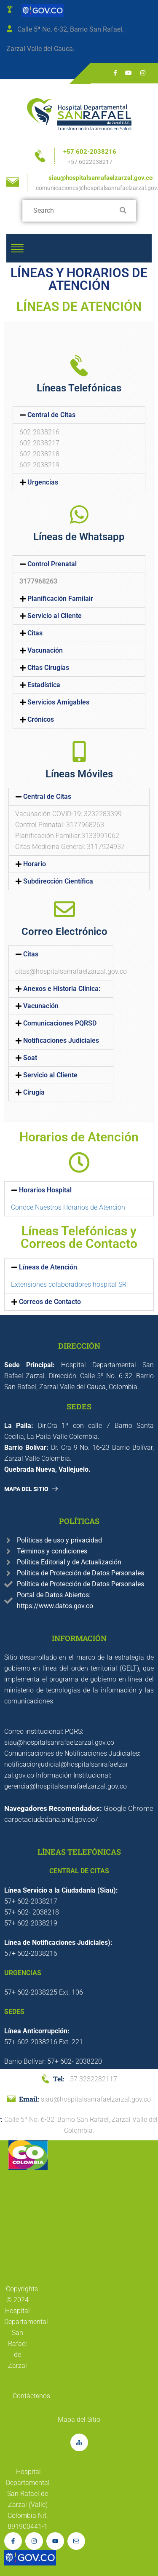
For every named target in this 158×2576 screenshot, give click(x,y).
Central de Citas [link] (51, 415)
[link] (41, 10)
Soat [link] (30, 1058)
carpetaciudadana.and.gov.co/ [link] (51, 1819)
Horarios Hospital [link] (45, 1190)
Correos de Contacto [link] (50, 1302)
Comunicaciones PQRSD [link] (59, 1023)
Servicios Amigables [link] (58, 702)
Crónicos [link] (40, 719)
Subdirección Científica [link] (58, 881)
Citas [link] (35, 633)
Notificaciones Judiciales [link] (61, 1040)
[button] (79, 415)
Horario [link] (34, 864)
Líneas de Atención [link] (48, 1267)
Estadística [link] (43, 685)
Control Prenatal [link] (52, 564)
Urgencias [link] (42, 482)
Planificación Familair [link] (60, 598)
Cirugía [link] (34, 1092)
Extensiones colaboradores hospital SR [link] (68, 1284)
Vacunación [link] (45, 650)
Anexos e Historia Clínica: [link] (61, 988)
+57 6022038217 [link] (89, 161)
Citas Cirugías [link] (48, 667)
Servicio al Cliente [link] (54, 616)
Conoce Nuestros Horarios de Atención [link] (68, 1207)
